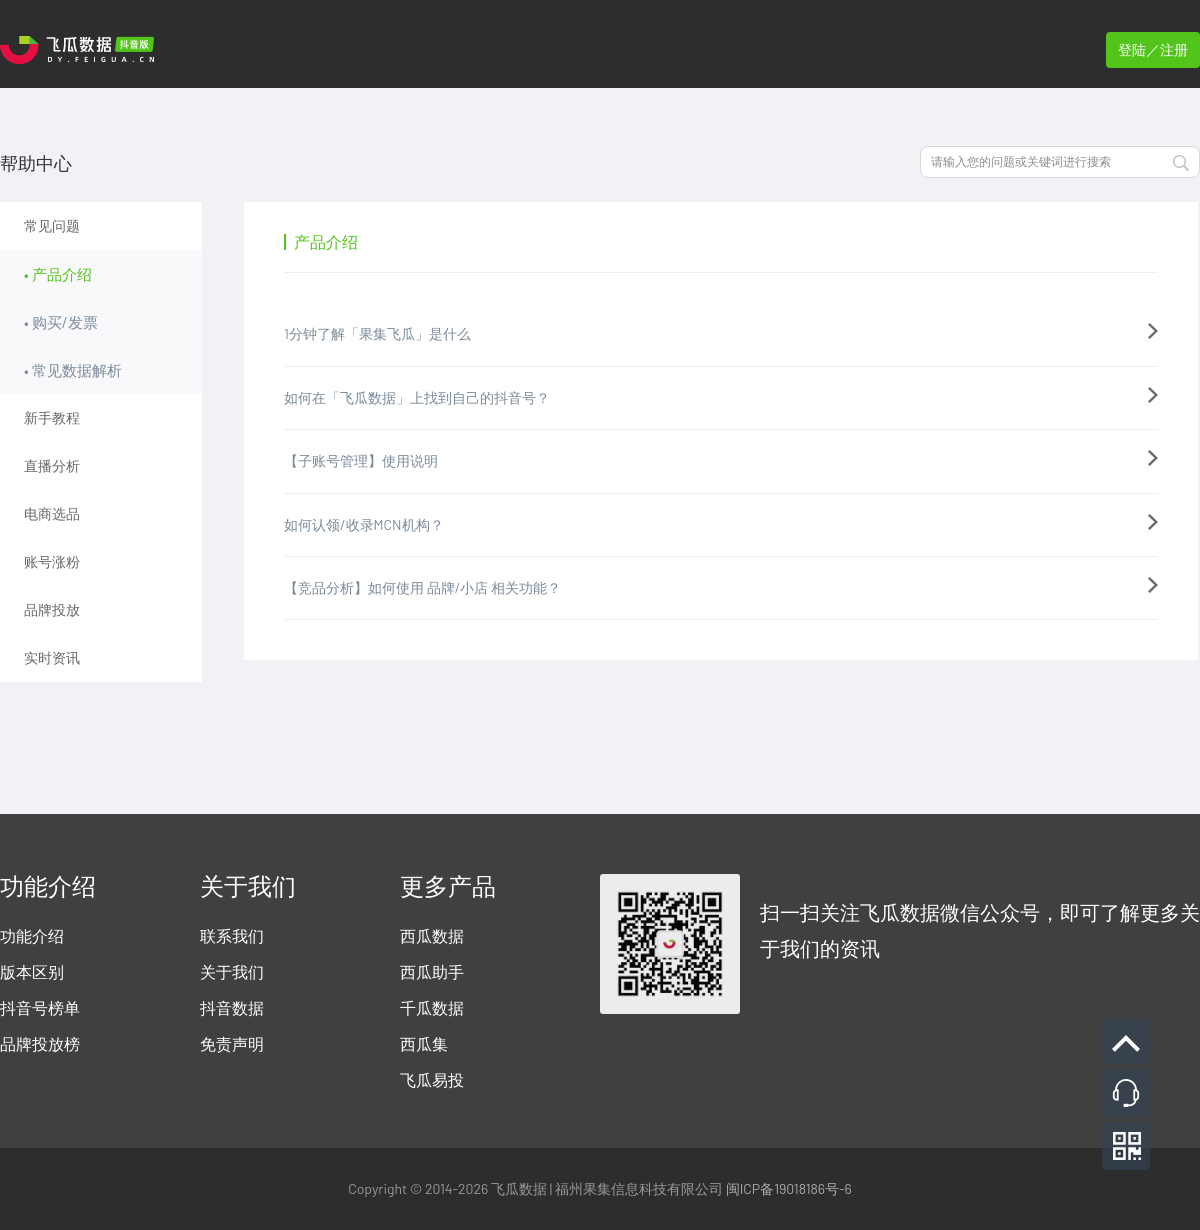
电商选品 (52, 513)
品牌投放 (52, 609)
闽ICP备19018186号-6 (789, 1188)
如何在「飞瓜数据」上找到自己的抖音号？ (417, 397)
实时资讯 (52, 657)
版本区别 (32, 971)
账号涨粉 (52, 561)
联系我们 (232, 935)
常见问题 (52, 225)
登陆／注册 (1153, 49)
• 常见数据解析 (73, 370)
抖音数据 (232, 1007)
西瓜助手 (432, 971)
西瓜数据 (432, 935)
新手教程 (52, 417)
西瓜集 (424, 1043)
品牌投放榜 (40, 1043)
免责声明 (232, 1043)
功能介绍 (32, 935)
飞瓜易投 (432, 1079)
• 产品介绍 (58, 274)
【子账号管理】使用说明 (361, 460)
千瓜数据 (432, 1007)
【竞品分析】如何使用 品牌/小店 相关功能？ (422, 587)
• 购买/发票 (61, 322)
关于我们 (232, 971)
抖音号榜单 (40, 1007)
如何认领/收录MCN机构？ (364, 524)
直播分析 (52, 465)
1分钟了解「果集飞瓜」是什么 (377, 333)
